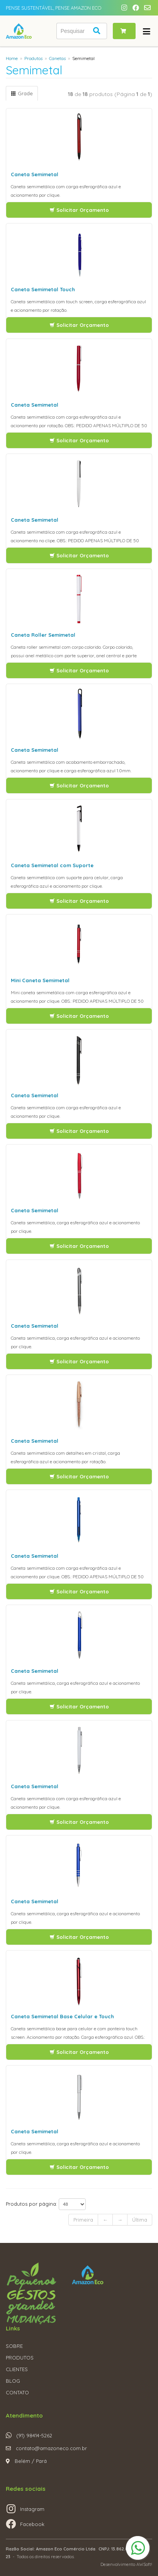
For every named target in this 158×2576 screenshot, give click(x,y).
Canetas (57, 58)
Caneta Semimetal (34, 174)
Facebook (32, 2524)
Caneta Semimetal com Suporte (52, 865)
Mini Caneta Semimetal (40, 980)
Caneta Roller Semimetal (43, 635)
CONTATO (17, 2392)
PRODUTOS (20, 2357)
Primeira (83, 2220)
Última (139, 2220)
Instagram (32, 2509)
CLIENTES (17, 2369)
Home (12, 58)
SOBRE (14, 2346)
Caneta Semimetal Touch (43, 289)
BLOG (13, 2381)
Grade (22, 93)
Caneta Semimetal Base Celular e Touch (62, 2016)
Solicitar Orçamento (79, 210)
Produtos (33, 58)
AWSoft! (144, 2564)
